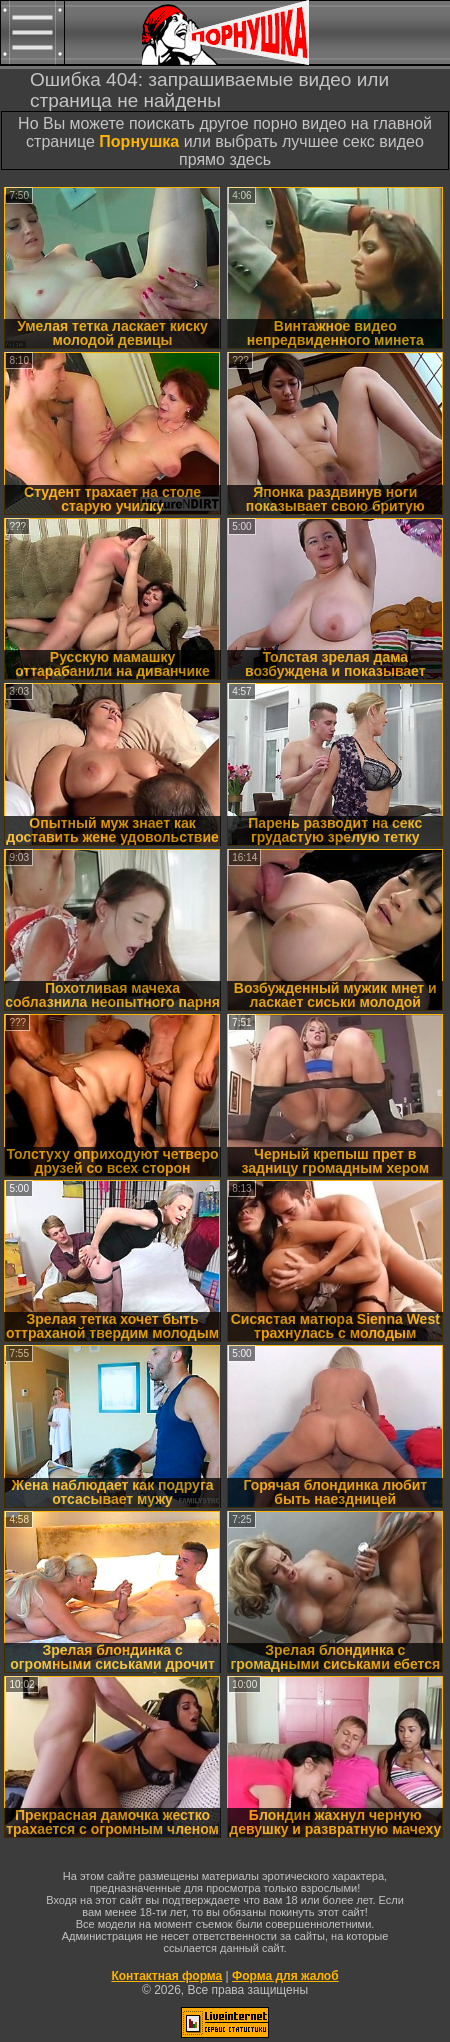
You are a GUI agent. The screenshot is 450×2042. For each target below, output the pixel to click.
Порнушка (139, 141)
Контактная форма (166, 1976)
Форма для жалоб (285, 1976)
